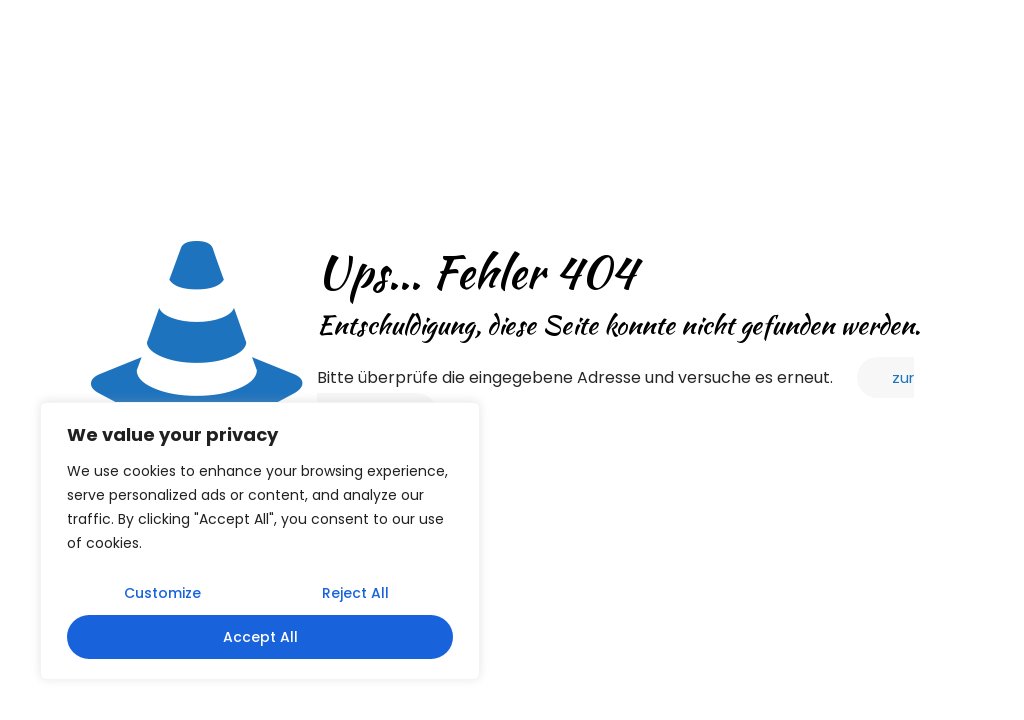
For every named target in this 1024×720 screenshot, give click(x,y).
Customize (162, 593)
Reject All (355, 593)
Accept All (260, 637)
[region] (260, 541)
